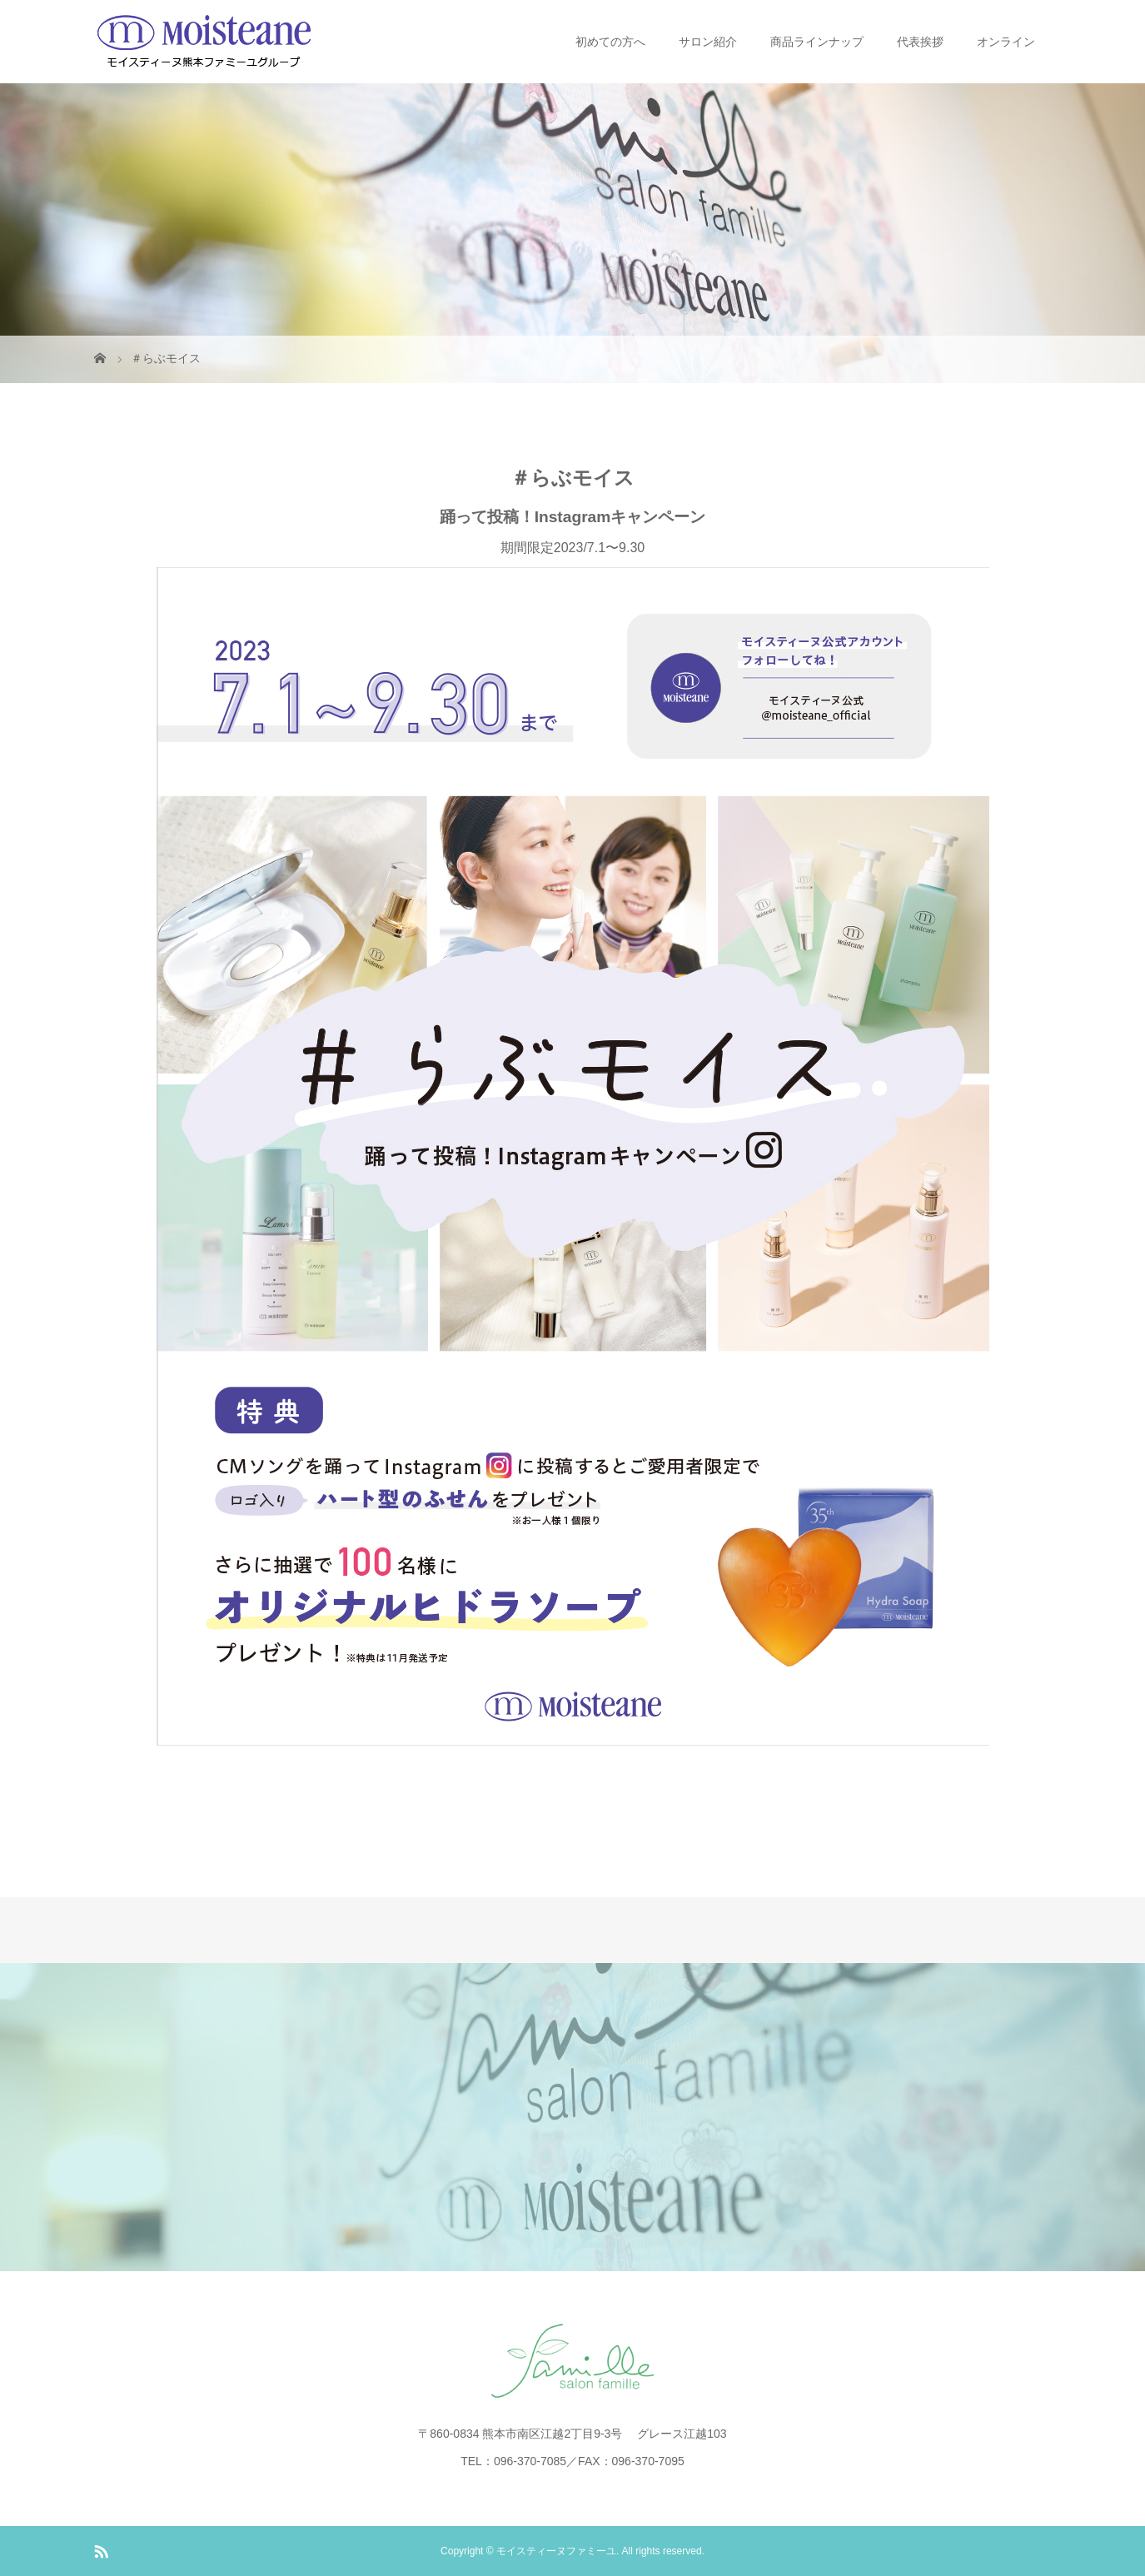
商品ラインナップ (817, 41)
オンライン (1006, 41)
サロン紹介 (708, 41)
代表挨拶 (920, 41)
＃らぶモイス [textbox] (572, 477)
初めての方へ (610, 41)
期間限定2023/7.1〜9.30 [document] (573, 1143)
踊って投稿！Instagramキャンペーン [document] (573, 517)
